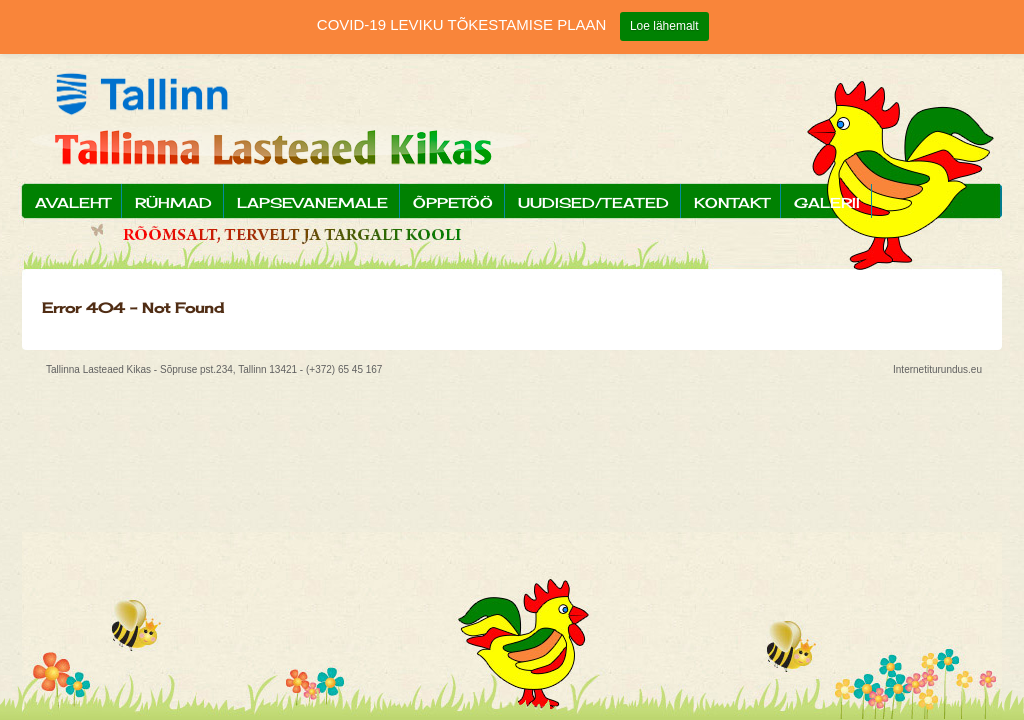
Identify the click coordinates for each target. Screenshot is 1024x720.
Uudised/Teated (593, 202)
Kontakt (731, 202)
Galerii (827, 202)
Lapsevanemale (312, 202)
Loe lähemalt (664, 26)
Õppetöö (453, 202)
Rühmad (173, 202)
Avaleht (72, 202)
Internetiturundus (930, 369)
